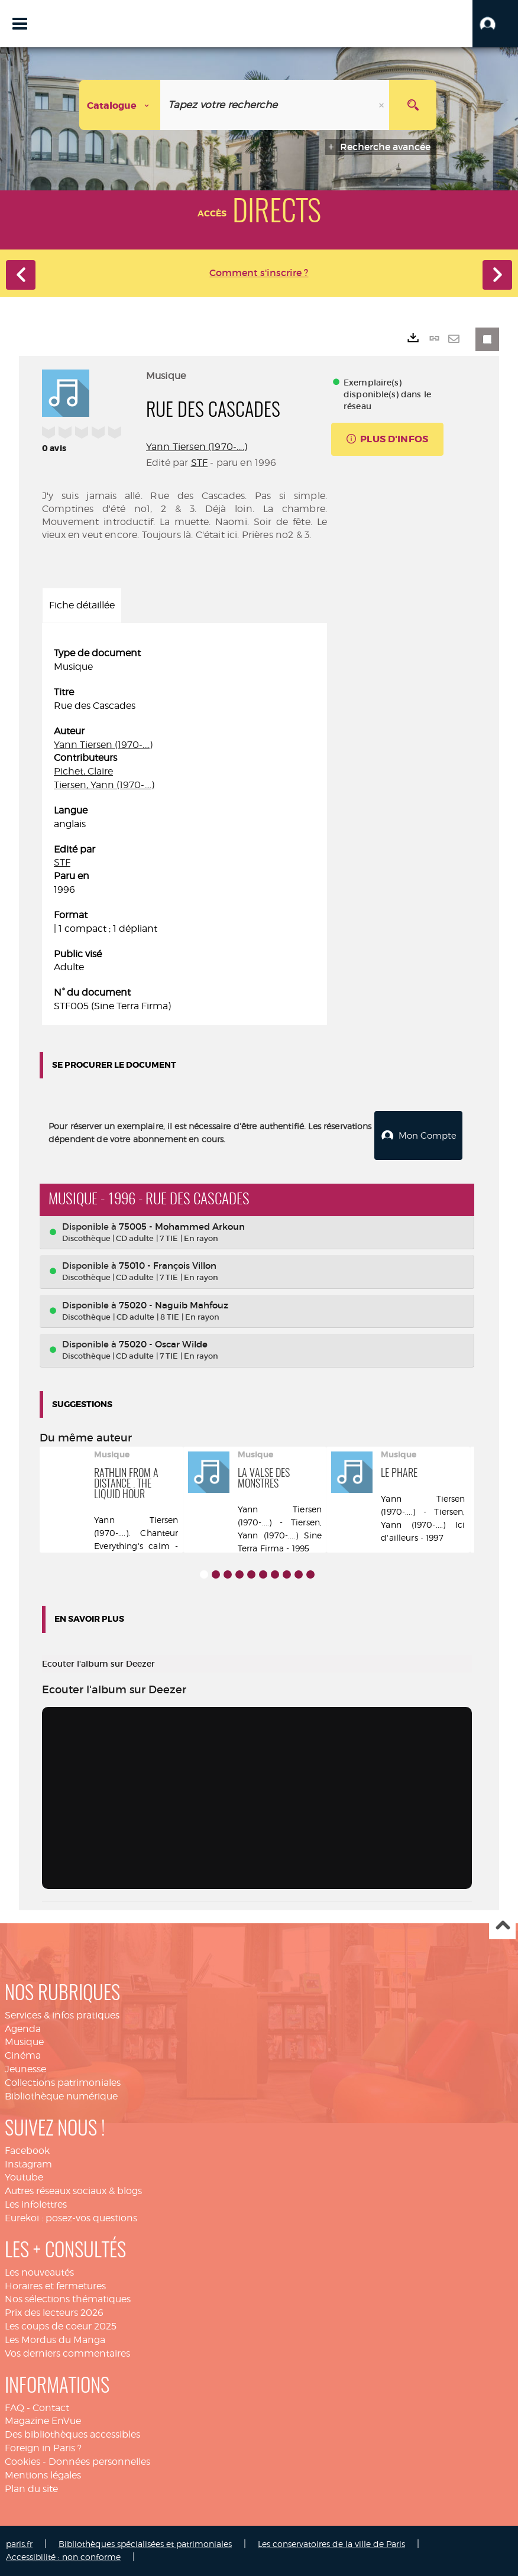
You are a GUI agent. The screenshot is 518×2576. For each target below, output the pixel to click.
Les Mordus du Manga (55, 2339)
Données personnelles (99, 2461)
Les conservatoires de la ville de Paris (331, 2543)
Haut (502, 1926)
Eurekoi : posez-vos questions (71, 2218)
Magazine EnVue (43, 2420)
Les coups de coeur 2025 (60, 2326)
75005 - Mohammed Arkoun (182, 1226)
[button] (495, 23)
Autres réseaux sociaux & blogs (73, 2190)
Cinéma (23, 2055)
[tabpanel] (184, 830)
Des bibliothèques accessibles (72, 2434)
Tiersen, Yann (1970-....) (104, 784)
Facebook (27, 2150)
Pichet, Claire (83, 771)
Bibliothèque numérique (61, 2095)
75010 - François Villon (167, 1265)
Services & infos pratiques (62, 2014)
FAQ (14, 2407)
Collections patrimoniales (63, 2082)
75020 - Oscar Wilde (163, 1344)
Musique (24, 2041)
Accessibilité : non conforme (63, 2557)
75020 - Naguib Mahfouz (173, 1305)
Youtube (24, 2177)
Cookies (22, 2461)
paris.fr (19, 2543)
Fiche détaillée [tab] (82, 605)
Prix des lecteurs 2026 (54, 2312)
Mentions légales (43, 2475)
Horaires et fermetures (55, 2285)
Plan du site (31, 2488)
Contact (51, 2407)
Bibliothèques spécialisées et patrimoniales (145, 2543)
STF (199, 462)
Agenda (23, 2028)
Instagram (28, 2163)
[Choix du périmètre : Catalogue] (120, 105)
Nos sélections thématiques (68, 2299)
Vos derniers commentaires (67, 2352)
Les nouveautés (39, 2271)
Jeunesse (25, 2069)
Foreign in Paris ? (43, 2448)
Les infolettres (36, 2204)
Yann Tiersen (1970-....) (196, 446)
